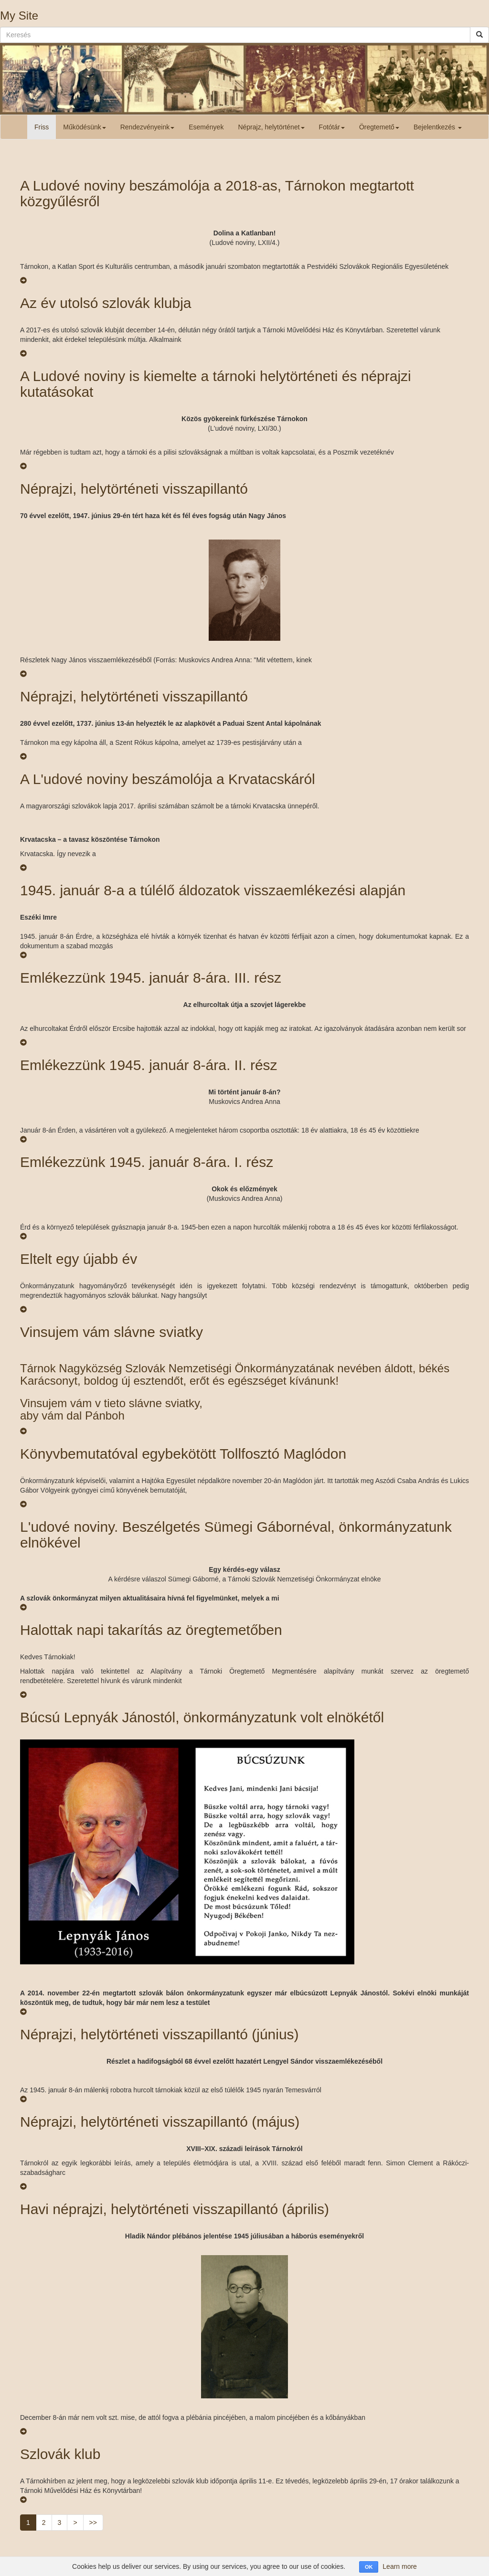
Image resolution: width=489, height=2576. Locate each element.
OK (369, 2567)
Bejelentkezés (438, 127)
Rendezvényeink (147, 127)
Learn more (400, 2566)
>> (93, 2522)
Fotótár (332, 127)
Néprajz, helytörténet (271, 127)
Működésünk (84, 127)
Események (206, 127)
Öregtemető (379, 127)
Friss (41, 127)
